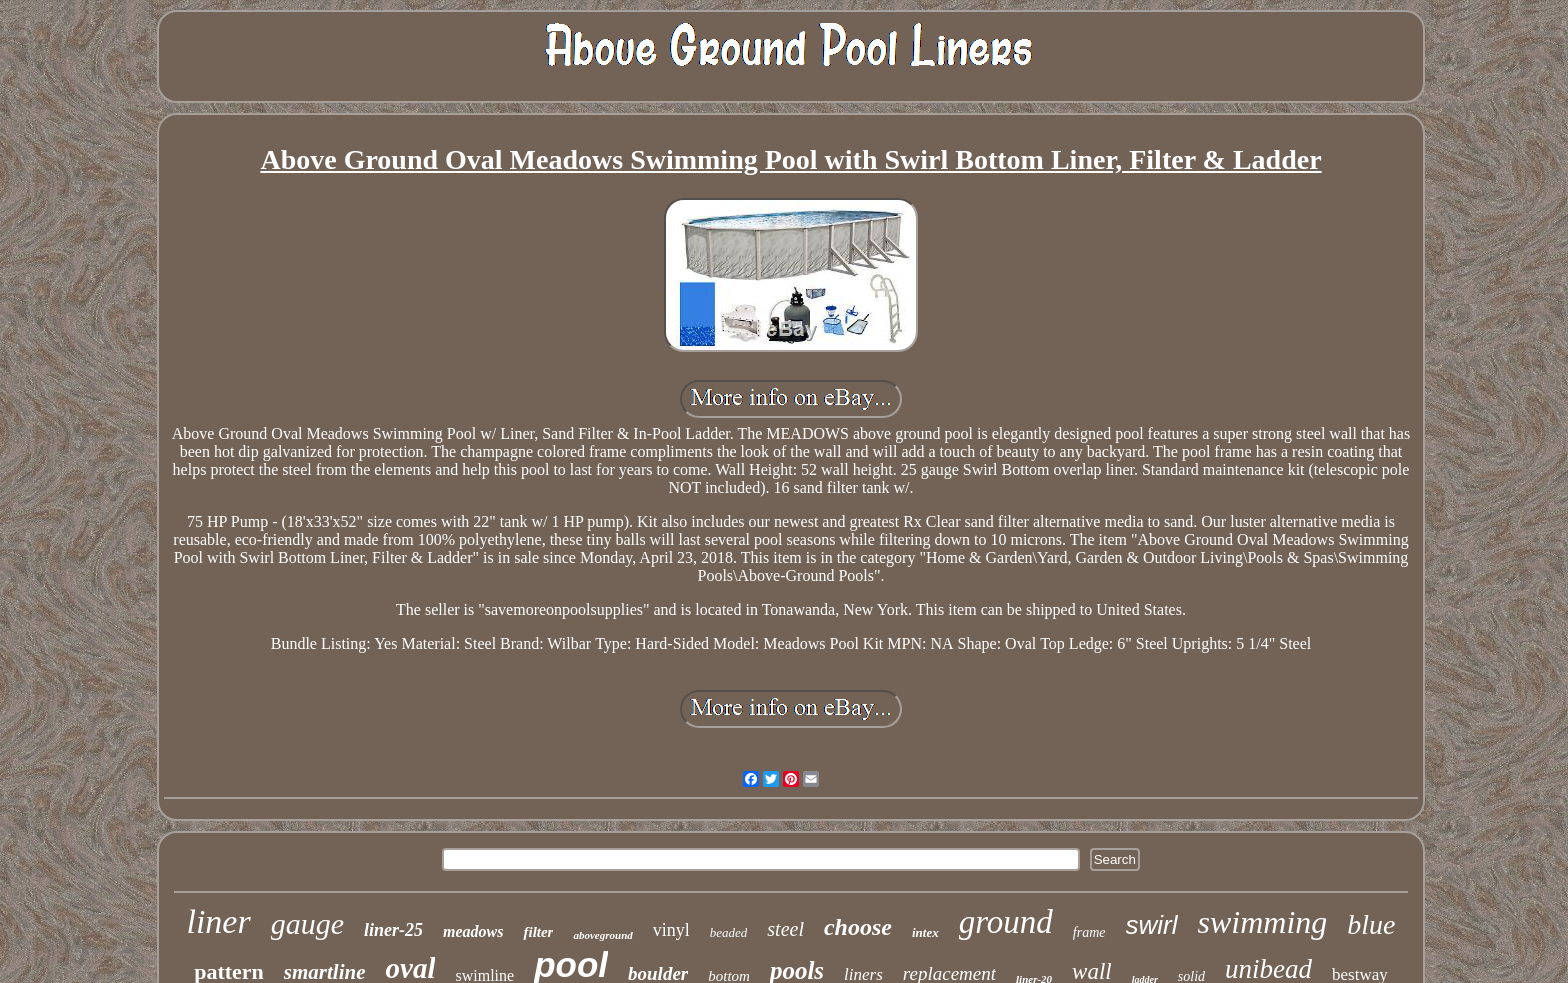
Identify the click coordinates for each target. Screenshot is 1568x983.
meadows (473, 931)
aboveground (602, 935)
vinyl (671, 930)
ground (1006, 922)
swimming (1263, 922)
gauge (307, 923)
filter (538, 932)
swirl (1152, 925)
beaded (729, 932)
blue (1371, 924)
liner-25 (393, 930)
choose (858, 927)
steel (785, 929)
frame (1089, 932)
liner (218, 921)
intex (925, 932)
